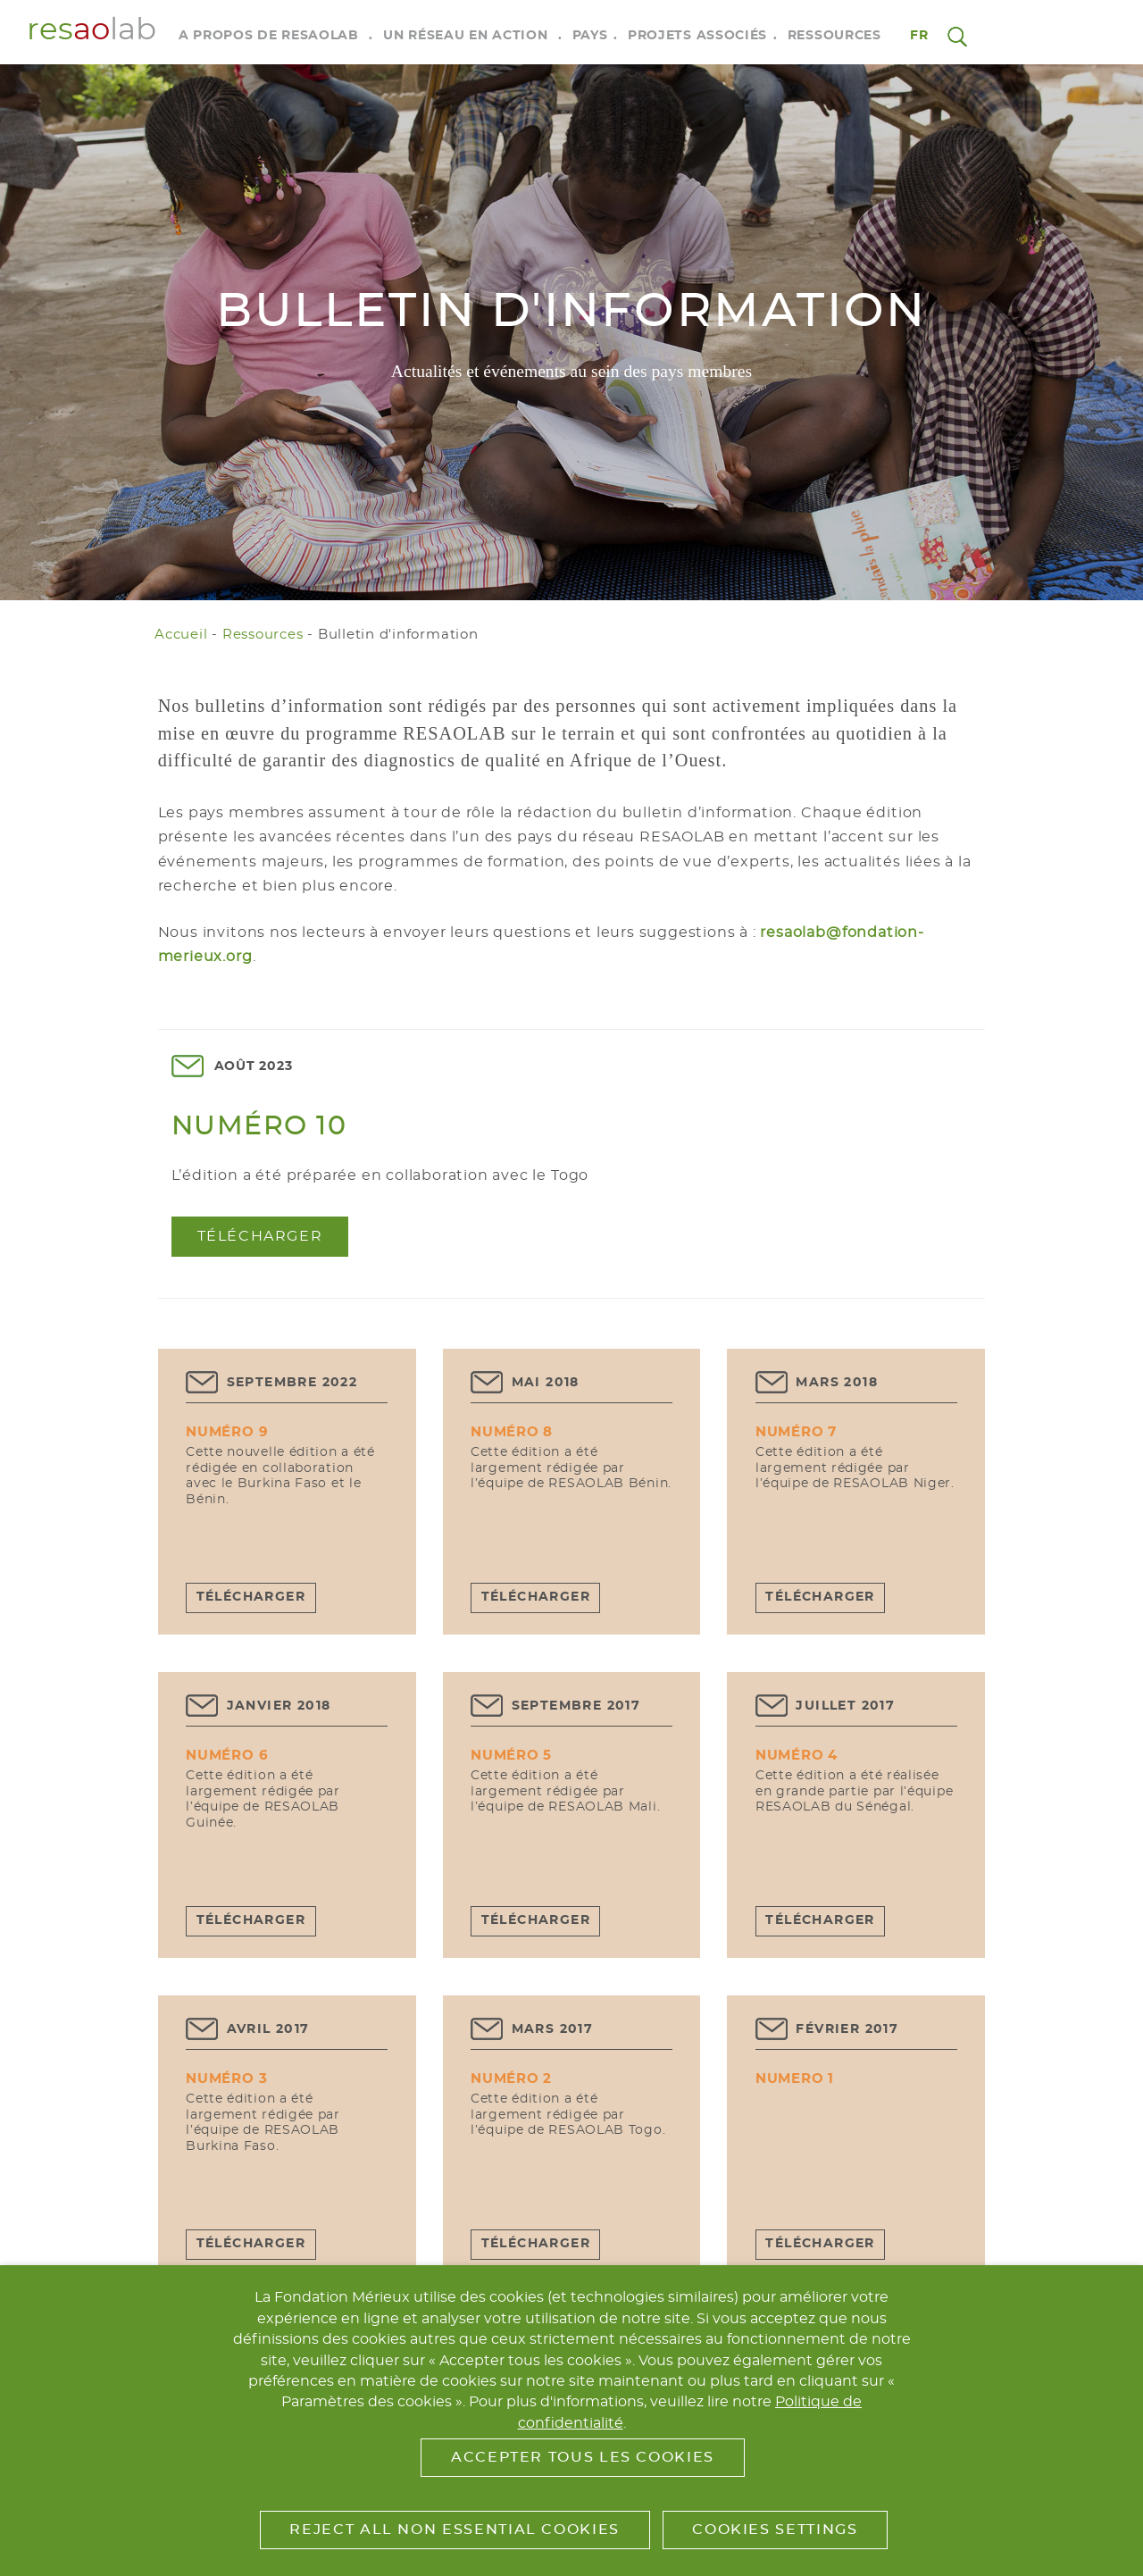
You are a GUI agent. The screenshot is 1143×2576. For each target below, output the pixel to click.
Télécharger (260, 1236)
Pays (590, 35)
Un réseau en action (465, 35)
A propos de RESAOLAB (269, 35)
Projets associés (697, 35)
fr (920, 35)
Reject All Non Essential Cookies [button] (454, 2529)
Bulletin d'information (398, 634)
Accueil (180, 634)
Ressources (834, 35)
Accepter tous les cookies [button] (582, 2457)
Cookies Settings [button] (774, 2529)
